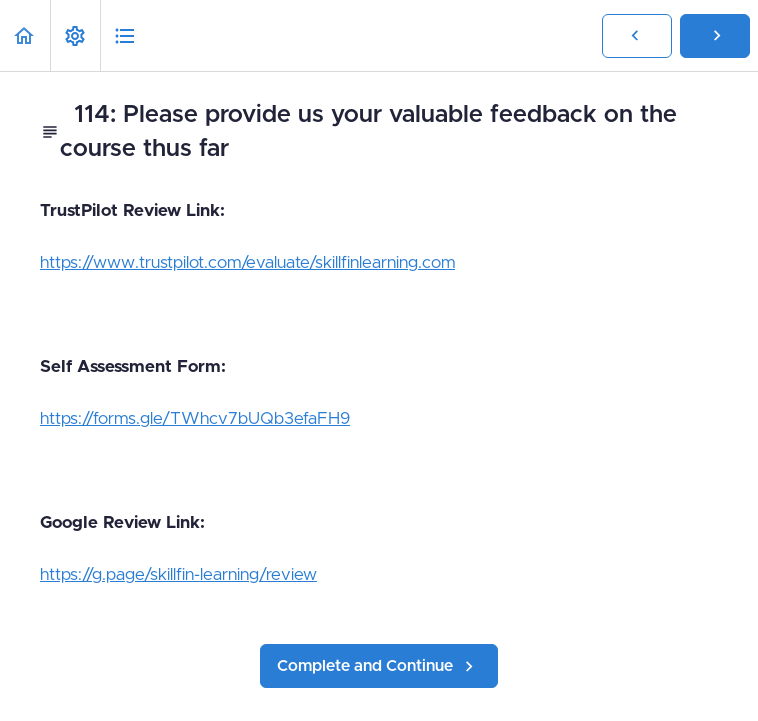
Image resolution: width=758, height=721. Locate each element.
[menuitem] (75, 35)
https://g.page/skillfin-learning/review (178, 574)
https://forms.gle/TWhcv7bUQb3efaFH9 (195, 418)
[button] (25, 35)
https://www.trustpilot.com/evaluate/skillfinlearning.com (247, 262)
